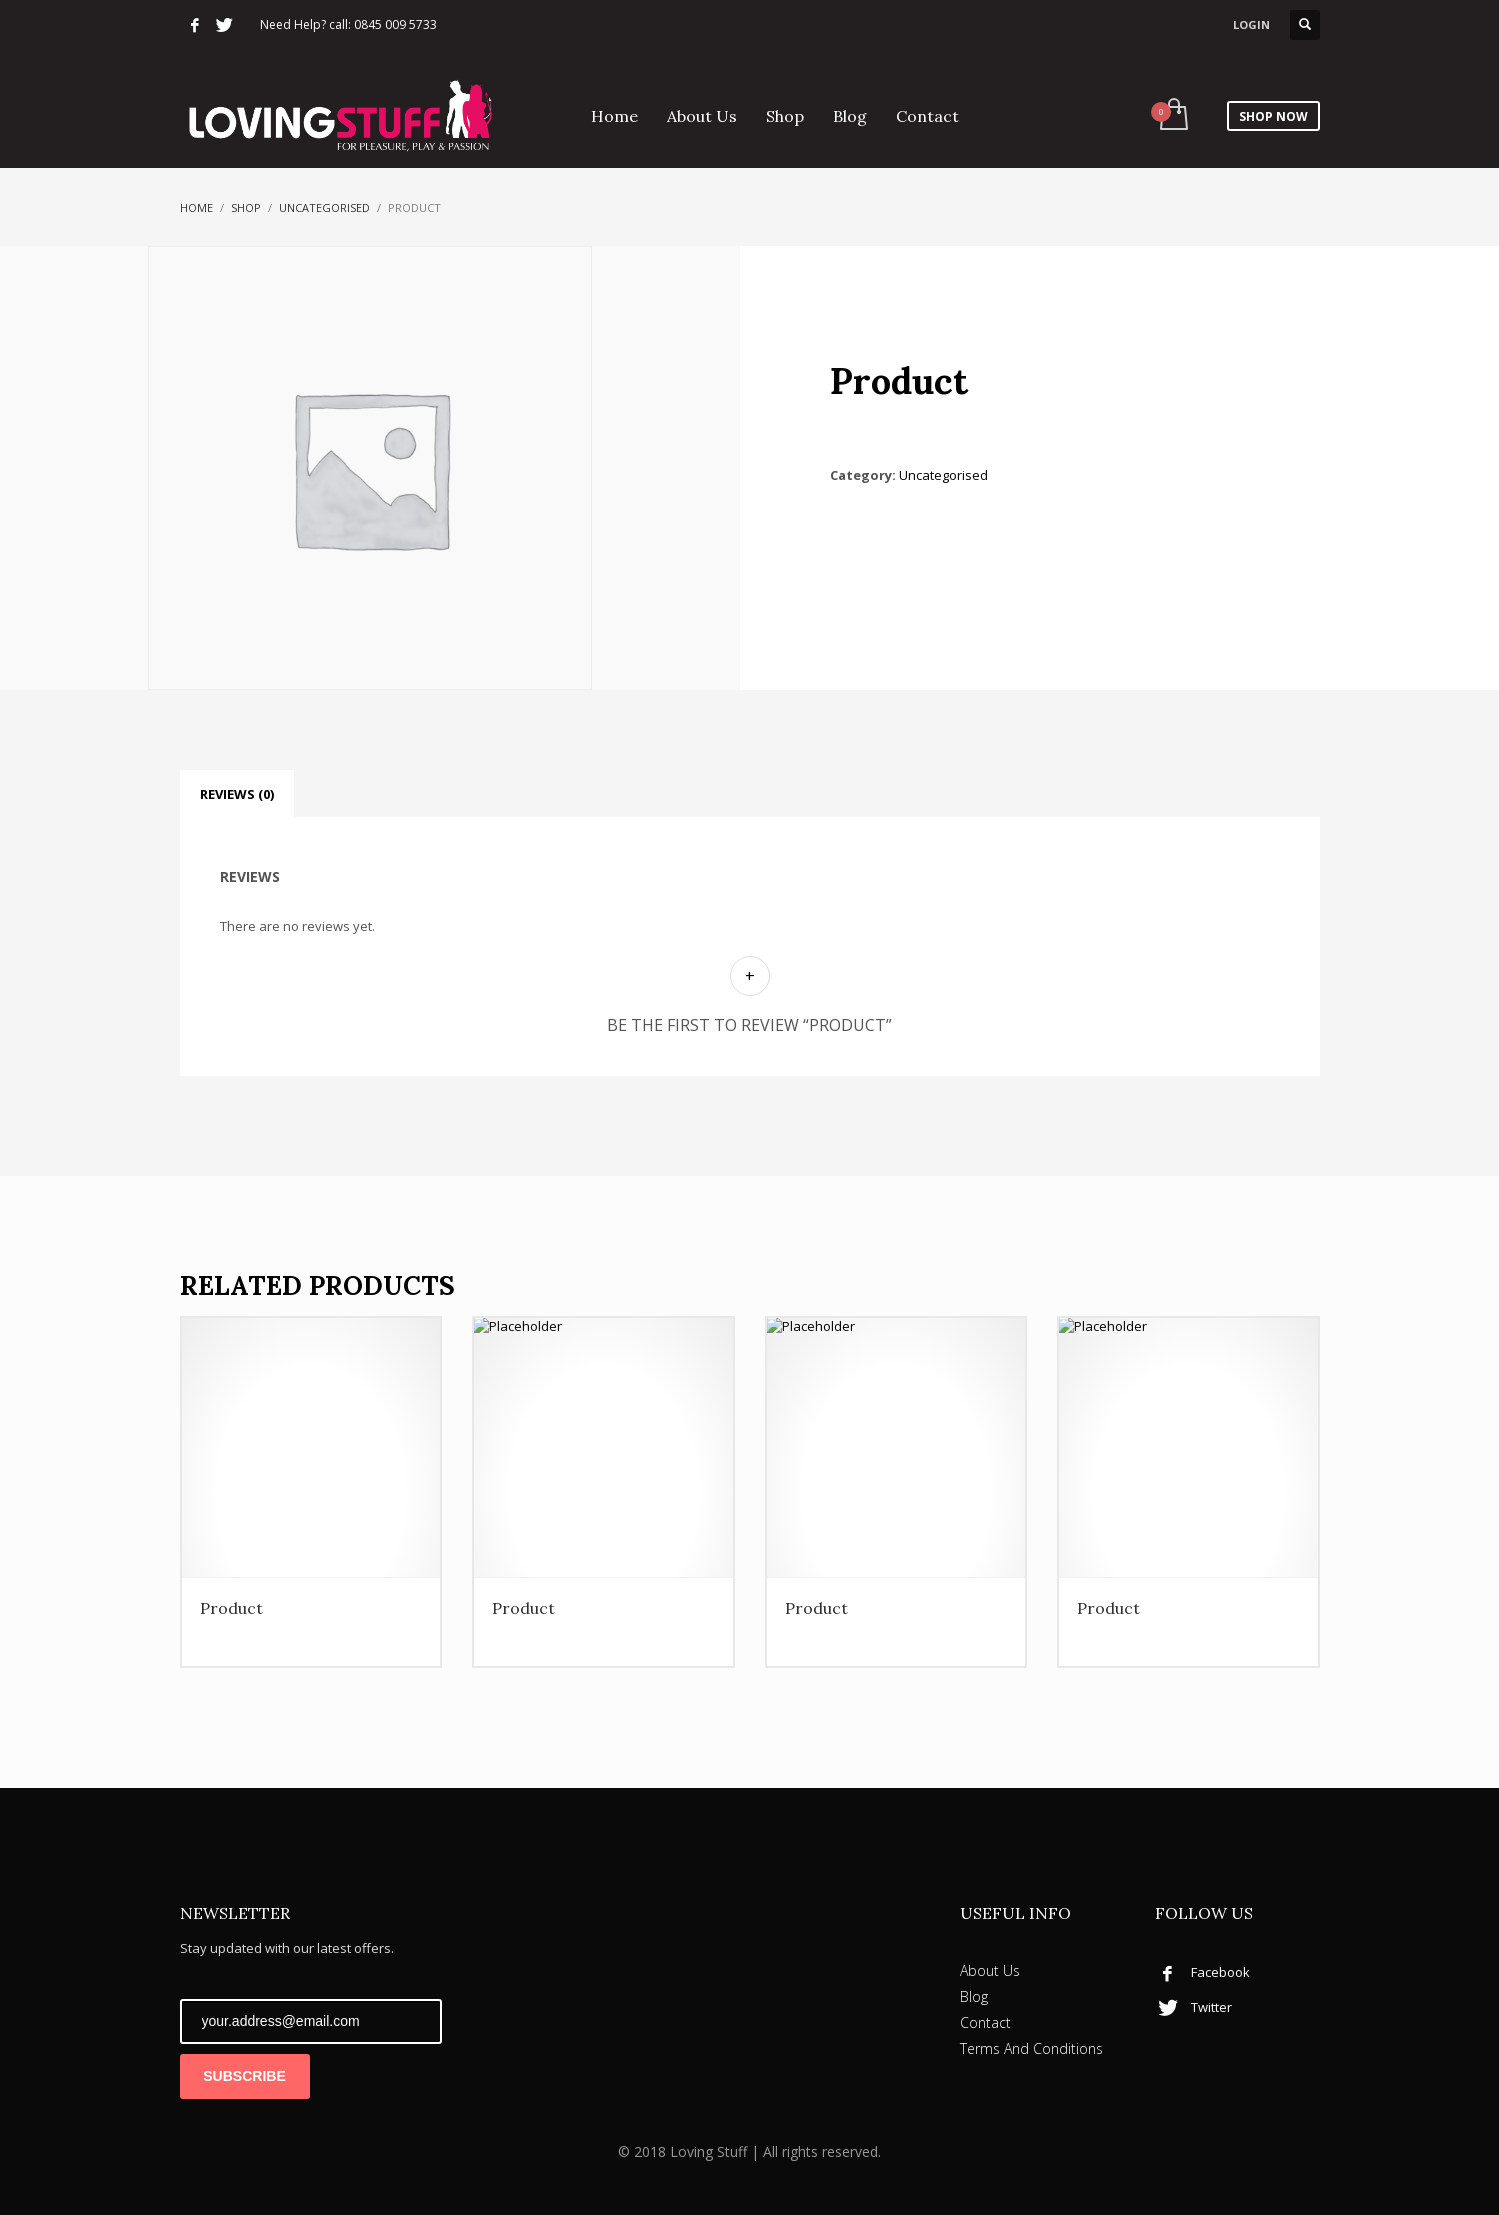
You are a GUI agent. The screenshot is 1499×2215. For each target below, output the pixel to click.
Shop (246, 207)
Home (196, 207)
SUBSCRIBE (244, 2076)
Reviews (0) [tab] (237, 794)
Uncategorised (324, 207)
